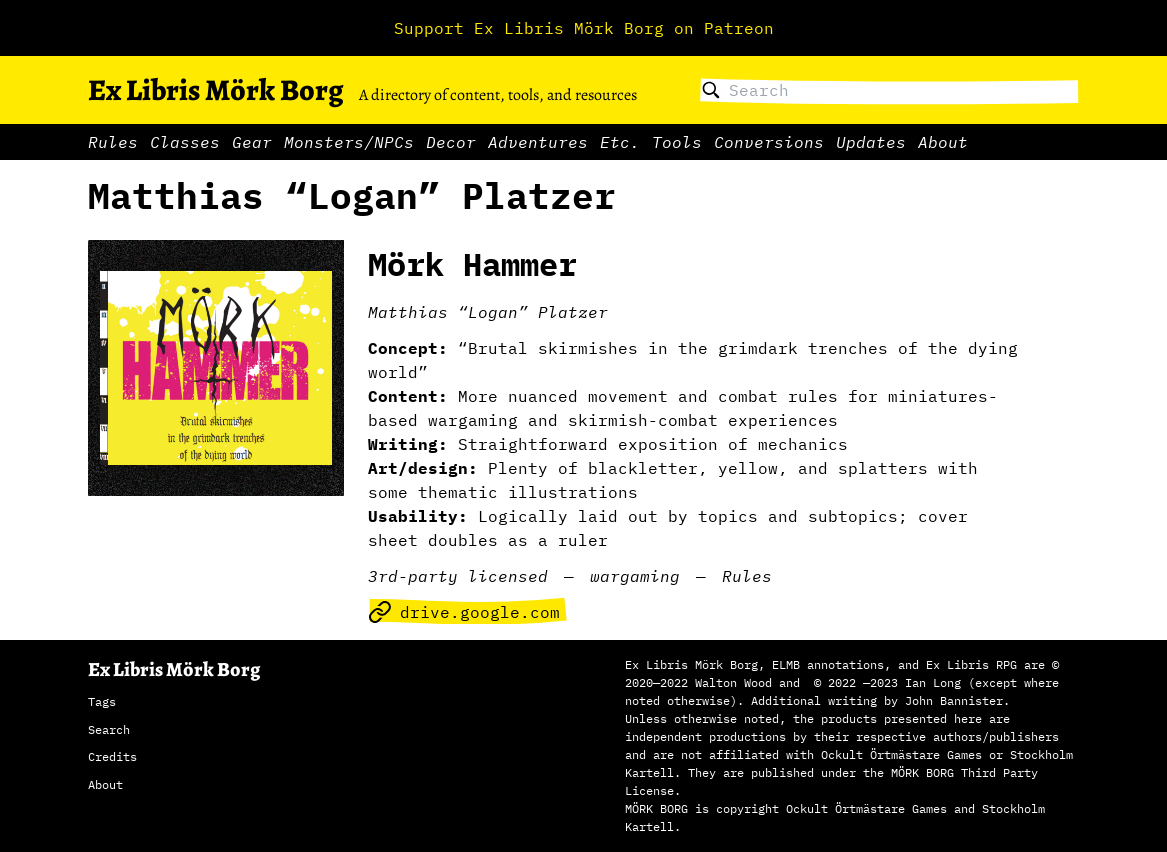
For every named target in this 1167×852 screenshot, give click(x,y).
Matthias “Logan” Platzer (488, 312)
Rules (113, 142)
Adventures (538, 142)
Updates (871, 142)
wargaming (635, 576)
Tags (102, 701)
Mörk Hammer (472, 264)
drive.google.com (464, 612)
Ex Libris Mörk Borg (215, 90)
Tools (677, 142)
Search (109, 729)
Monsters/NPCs (349, 142)
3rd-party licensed (458, 576)
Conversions (769, 142)
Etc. (620, 142)
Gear (252, 142)
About (943, 142)
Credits (112, 756)
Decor (451, 142)
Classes (185, 142)
